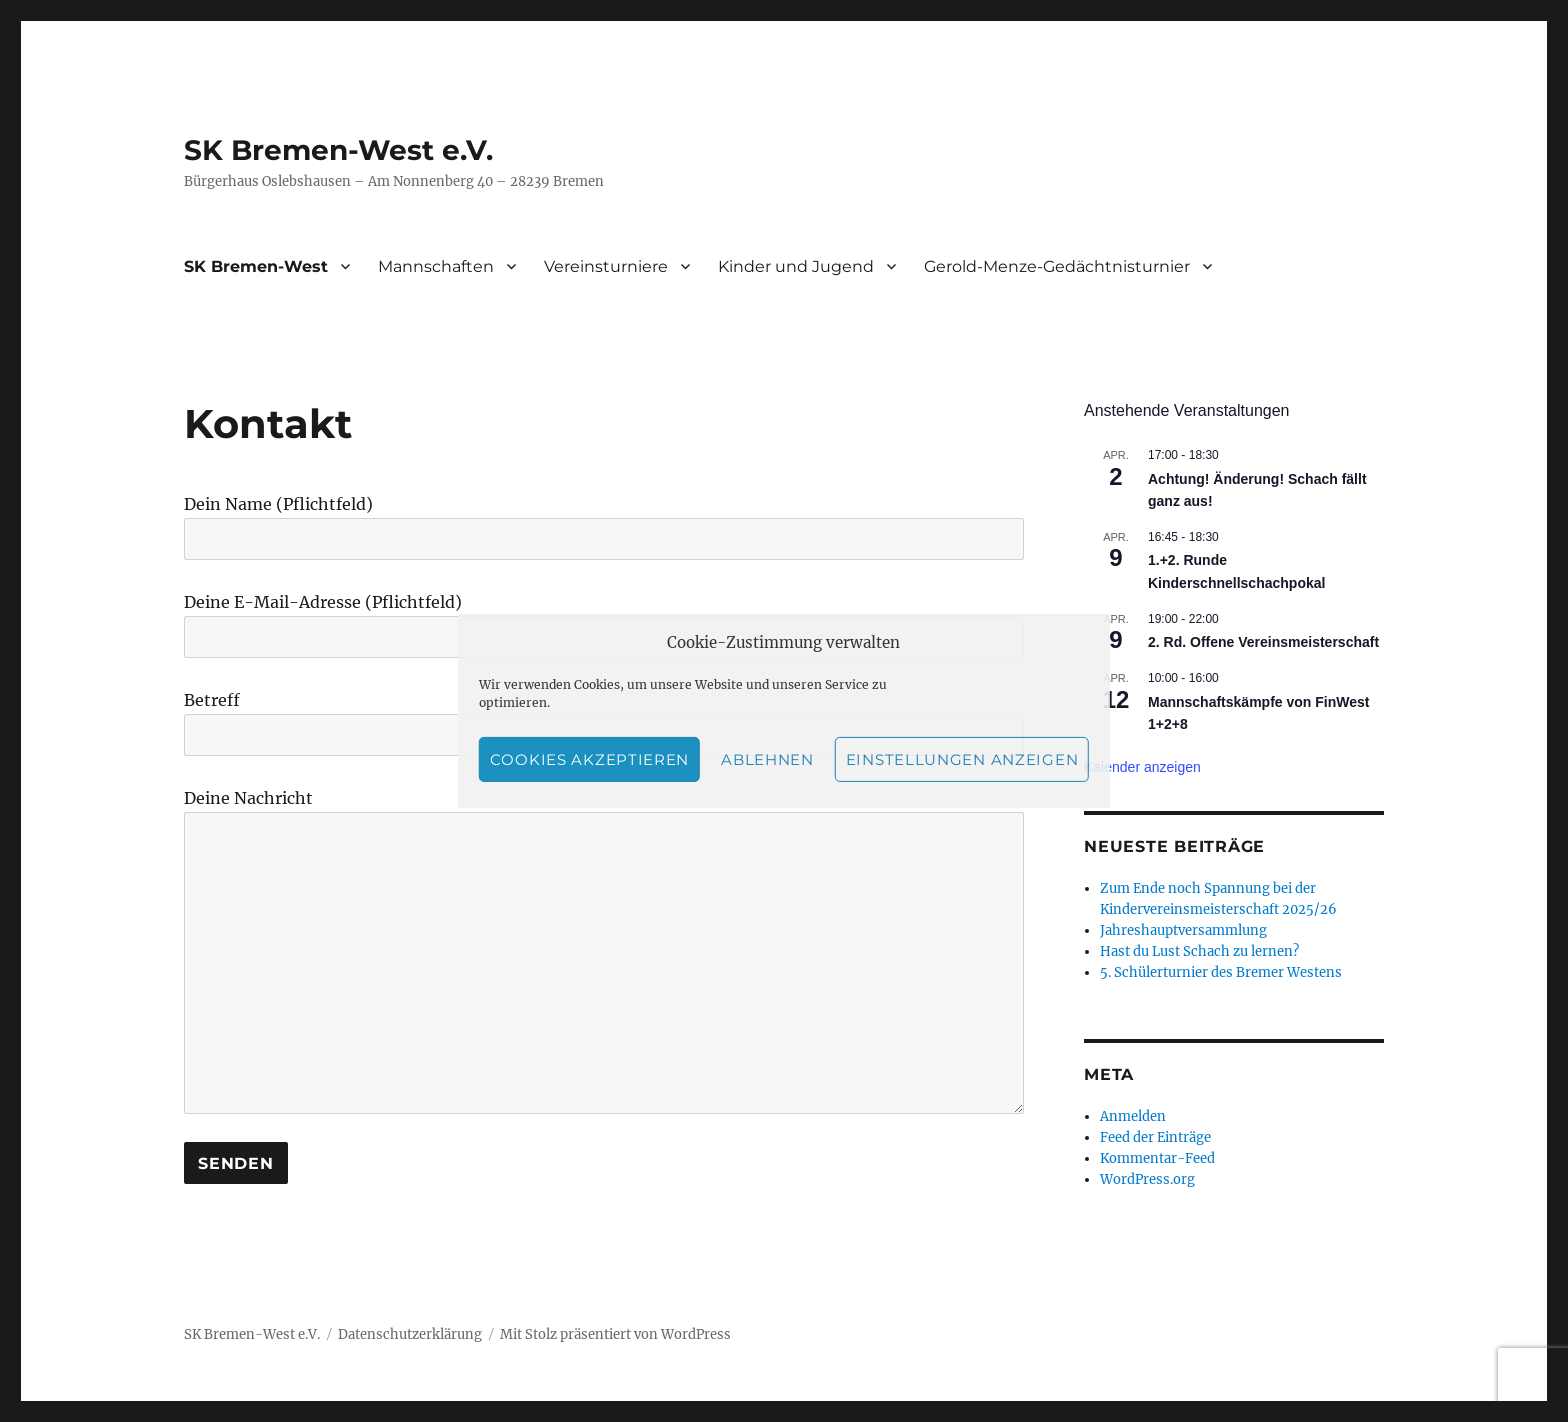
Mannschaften (436, 266)
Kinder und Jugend (796, 266)
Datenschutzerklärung (410, 1334)
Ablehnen (767, 759)
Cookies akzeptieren (589, 759)
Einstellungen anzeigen (962, 759)
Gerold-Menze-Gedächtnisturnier (1057, 266)
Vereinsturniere (606, 266)
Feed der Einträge (1155, 1137)
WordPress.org (1147, 1179)
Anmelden (1133, 1116)
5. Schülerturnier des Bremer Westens (1221, 972)
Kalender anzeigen (1142, 767)
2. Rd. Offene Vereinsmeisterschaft (1263, 642)
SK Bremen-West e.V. (338, 150)
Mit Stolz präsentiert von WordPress (615, 1334)
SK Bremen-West (256, 266)
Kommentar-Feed (1157, 1158)
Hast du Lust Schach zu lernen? (1199, 951)
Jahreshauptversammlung (1183, 930)
